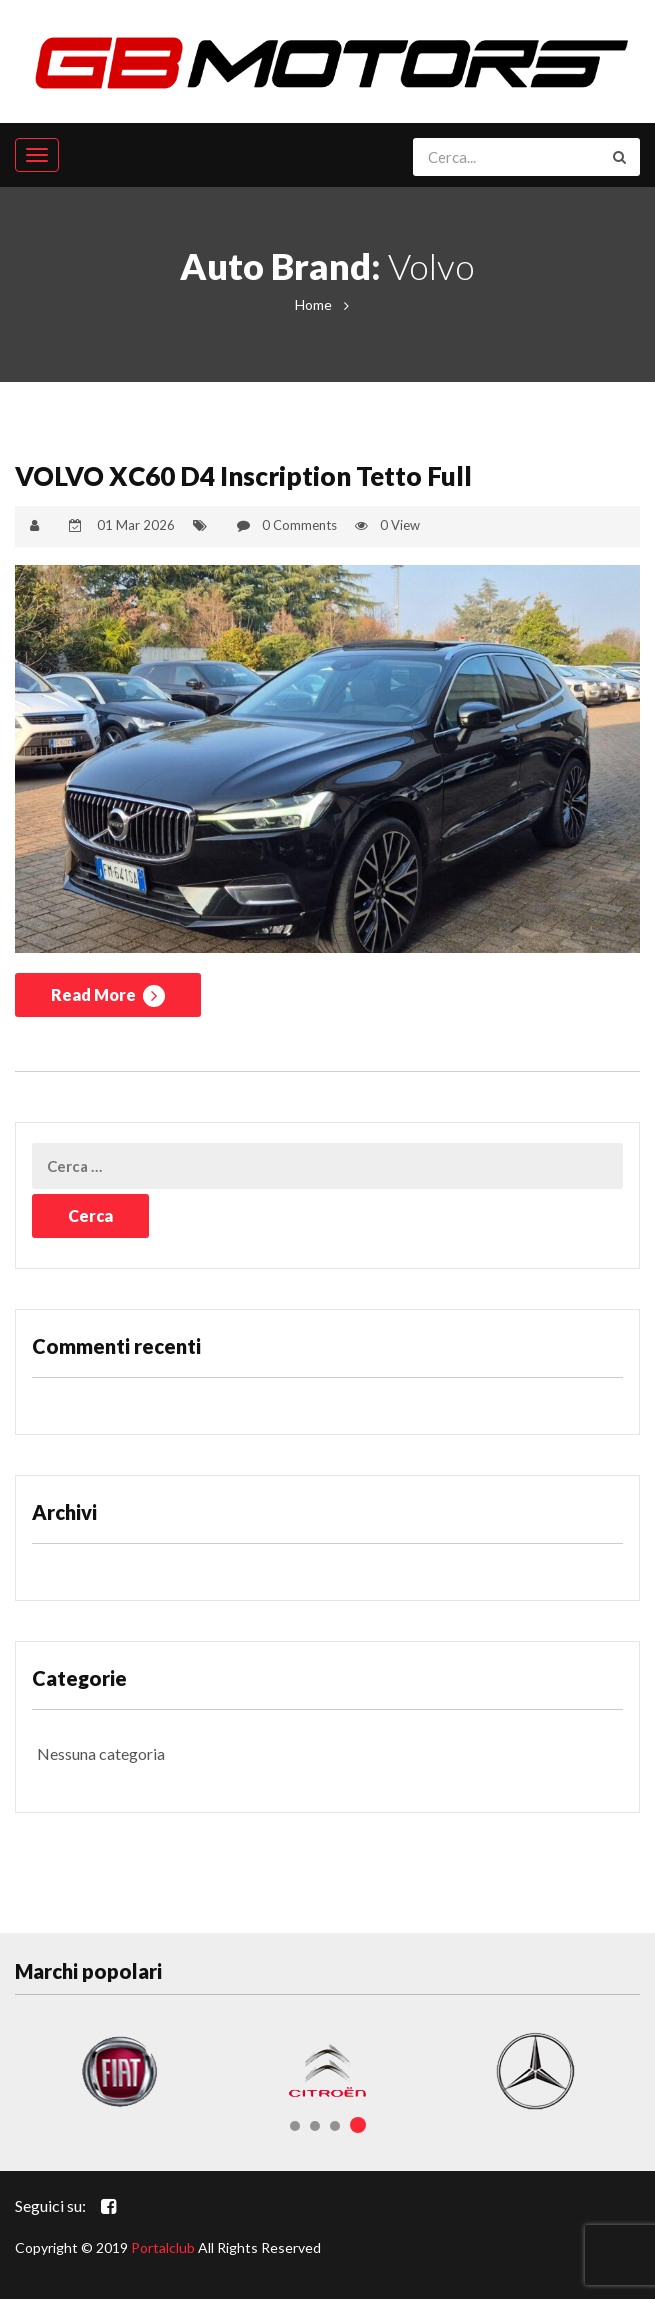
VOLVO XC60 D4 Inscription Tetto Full (243, 476)
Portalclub (163, 2247)
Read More (108, 996)
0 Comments (299, 525)
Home (313, 304)
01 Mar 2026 (136, 525)
